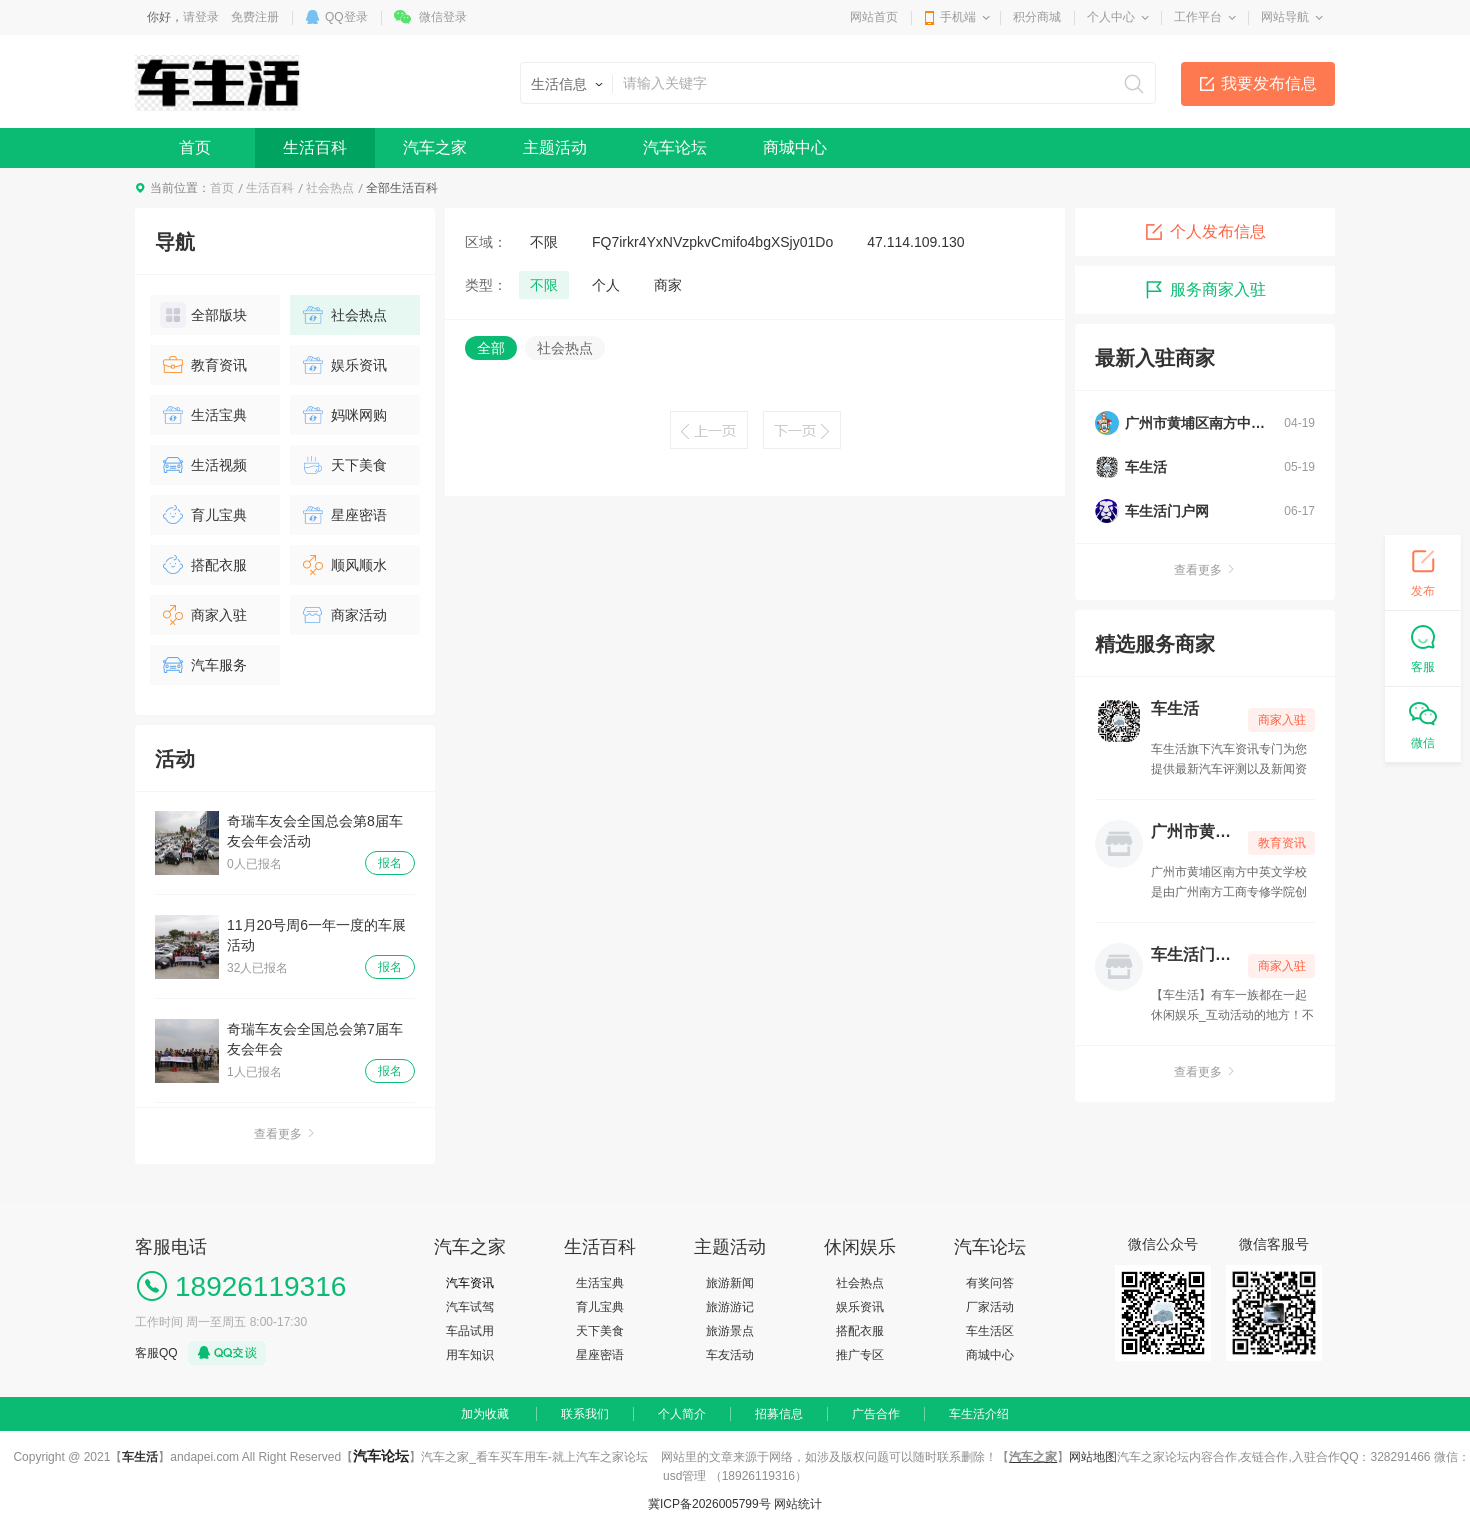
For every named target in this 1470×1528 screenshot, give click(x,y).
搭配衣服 (203, 565)
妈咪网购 (343, 415)
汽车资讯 (470, 1283)
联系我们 (585, 1414)
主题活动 (555, 147)
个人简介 (682, 1414)
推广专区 (860, 1355)
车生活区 (990, 1331)
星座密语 (343, 515)
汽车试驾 (470, 1307)
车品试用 (470, 1331)
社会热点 (330, 188)
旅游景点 (730, 1331)
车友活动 (730, 1355)
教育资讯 (203, 365)
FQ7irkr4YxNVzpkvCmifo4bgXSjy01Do (712, 242)
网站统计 (798, 1504)
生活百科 (315, 147)
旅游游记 (730, 1307)
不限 (544, 242)
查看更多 (285, 1134)
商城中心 (795, 147)
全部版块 (203, 315)
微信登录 (443, 17)
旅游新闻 (730, 1283)
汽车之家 (435, 147)
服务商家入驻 (1205, 290)
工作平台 (1198, 17)
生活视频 (203, 465)
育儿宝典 (203, 515)
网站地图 (1093, 1457)
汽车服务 (203, 665)
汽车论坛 (675, 147)
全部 (491, 348)
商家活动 (343, 615)
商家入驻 (203, 615)
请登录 (201, 17)
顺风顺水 (343, 565)
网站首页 (874, 17)
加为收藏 (485, 1414)
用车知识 (470, 1355)
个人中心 (1111, 17)
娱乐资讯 (343, 365)
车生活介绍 (979, 1414)
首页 (195, 147)
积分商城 (1037, 17)
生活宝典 (203, 415)
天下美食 (343, 465)
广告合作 (876, 1414)
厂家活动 (990, 1307)
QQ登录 (346, 17)
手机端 (958, 17)
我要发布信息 (1269, 83)
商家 (668, 285)
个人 (606, 285)
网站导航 (1285, 17)
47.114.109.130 (915, 242)
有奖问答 (990, 1283)
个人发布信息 (1205, 232)
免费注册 (255, 17)
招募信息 (779, 1414)
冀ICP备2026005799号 (709, 1504)
